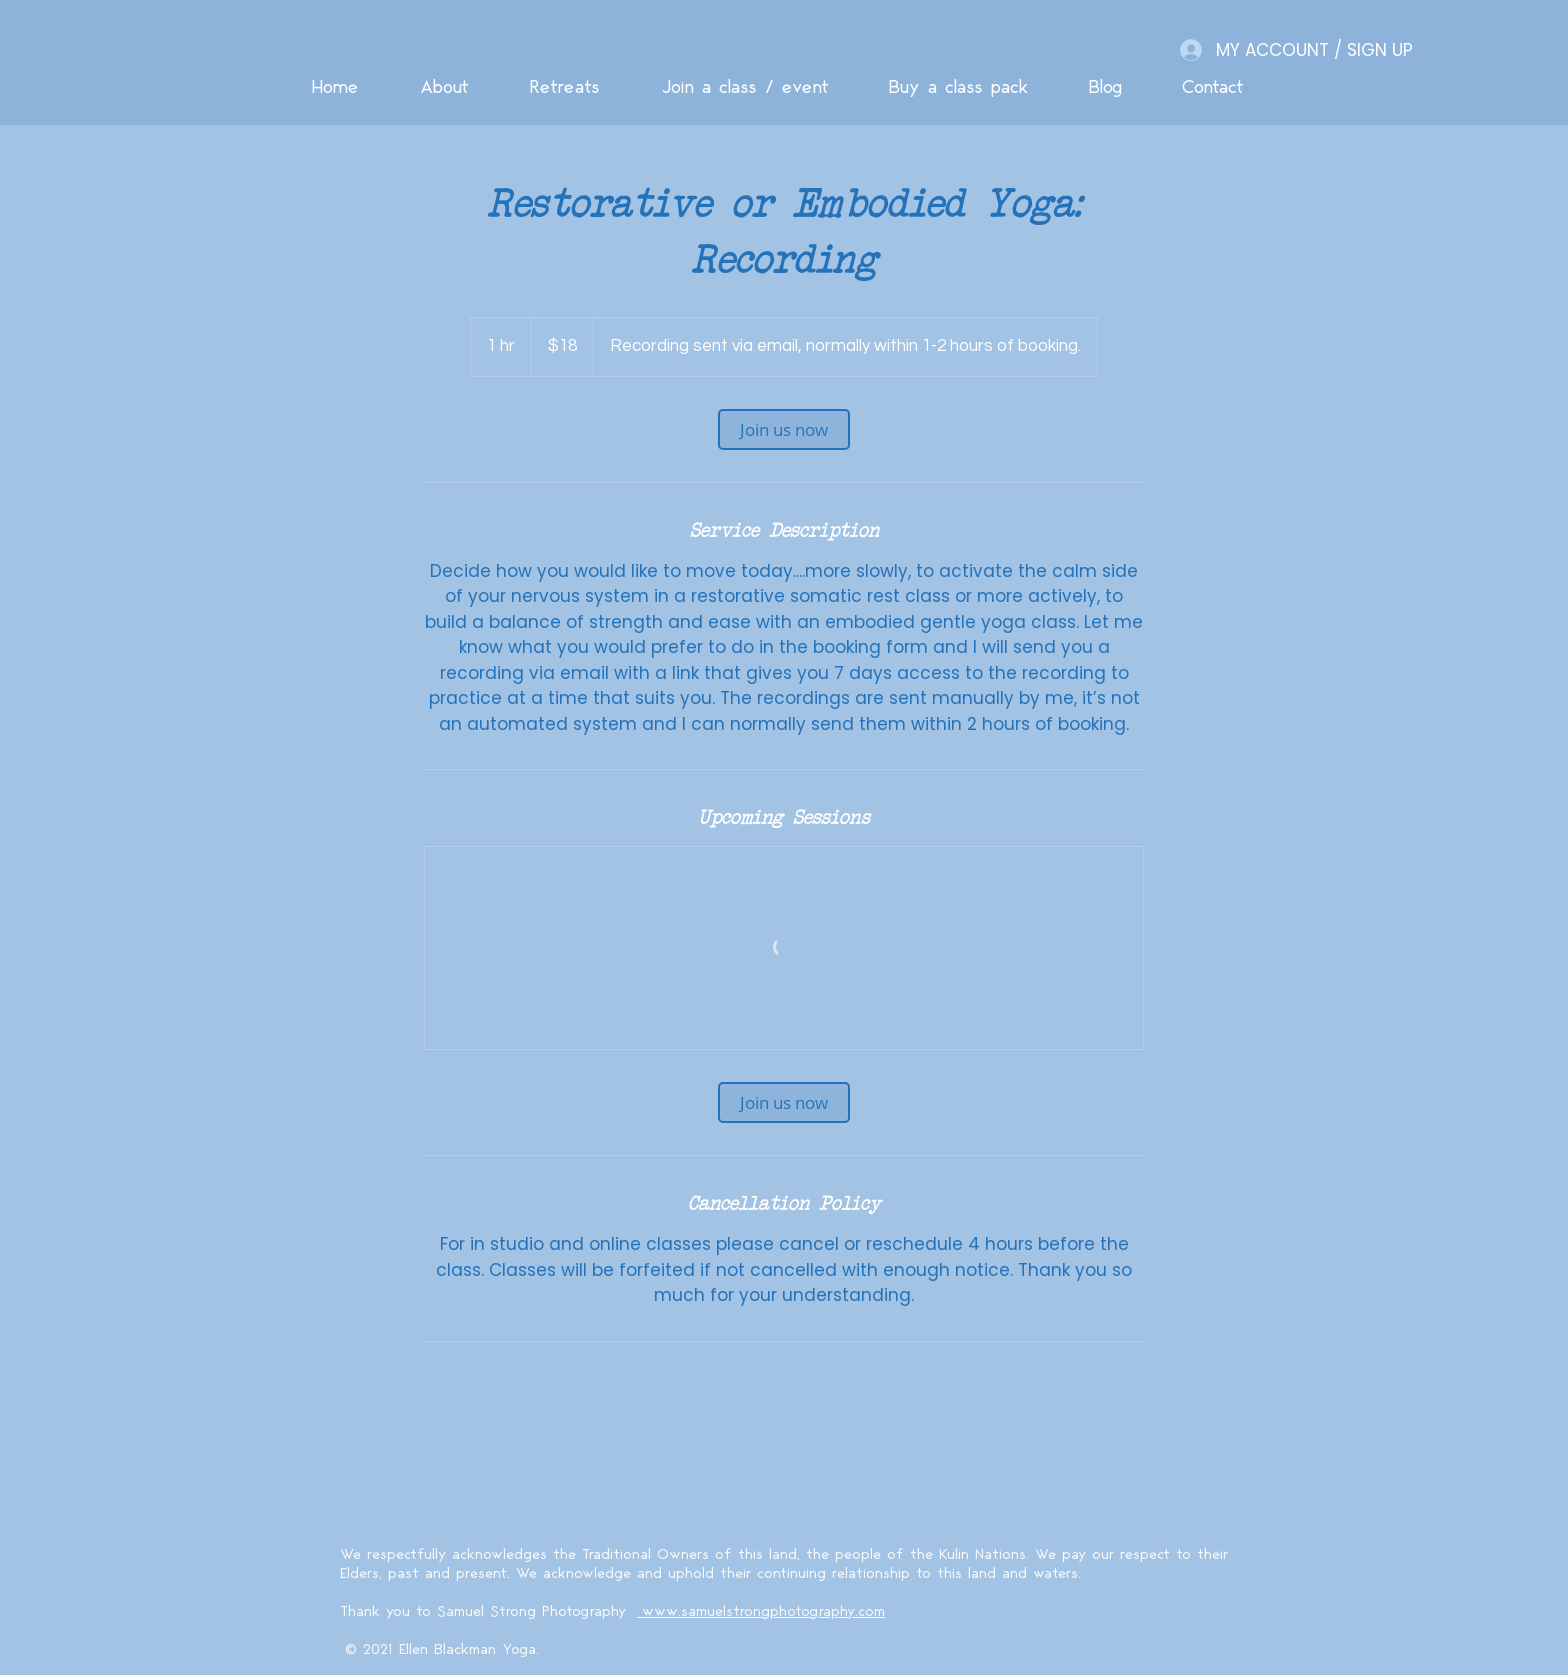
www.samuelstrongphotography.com (761, 1611)
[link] (784, 429)
